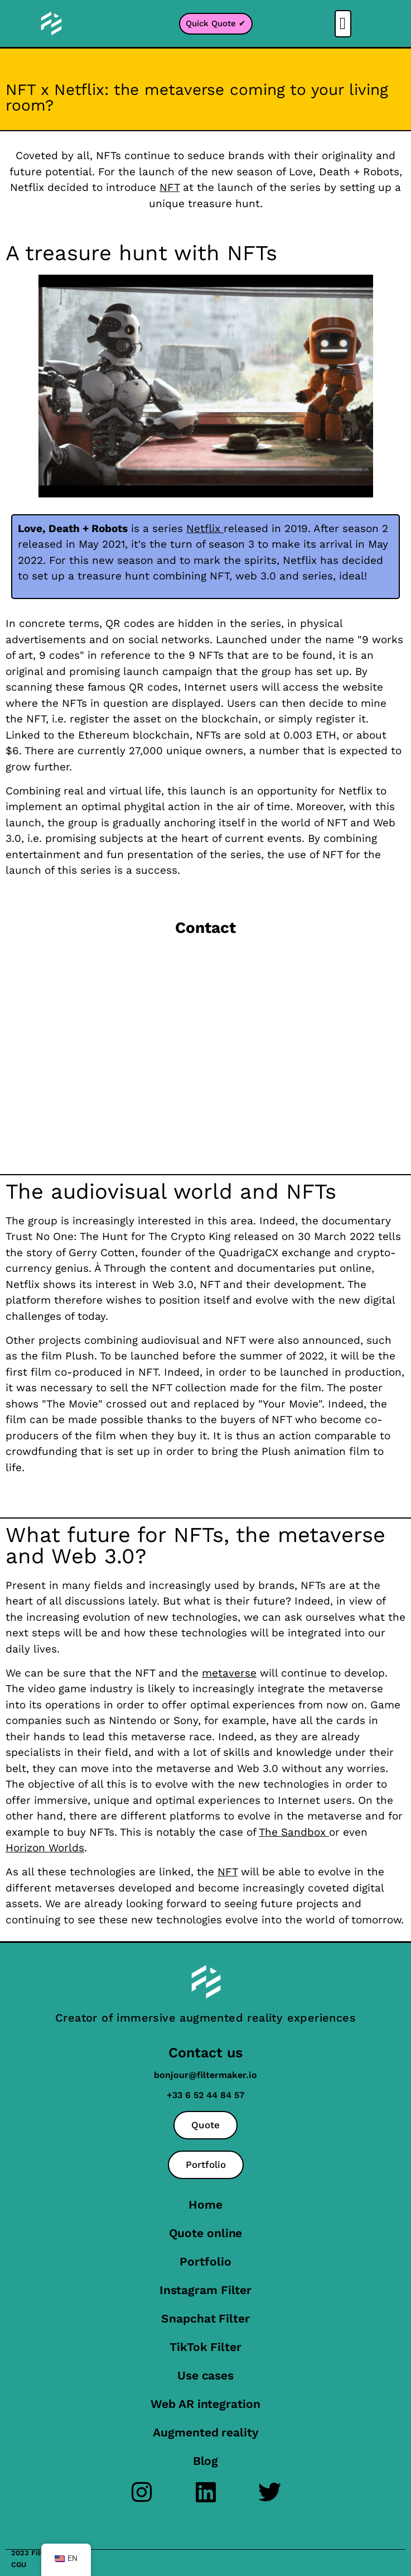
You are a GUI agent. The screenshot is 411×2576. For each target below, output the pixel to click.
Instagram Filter (205, 2290)
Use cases (205, 2375)
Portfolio (205, 2261)
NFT (227, 1871)
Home (205, 2204)
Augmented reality (205, 2432)
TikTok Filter (205, 2347)
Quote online (206, 2233)
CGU (18, 2564)
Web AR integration (205, 2404)
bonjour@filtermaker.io (205, 2075)
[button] (343, 23)
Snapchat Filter (205, 2318)
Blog (206, 2461)
